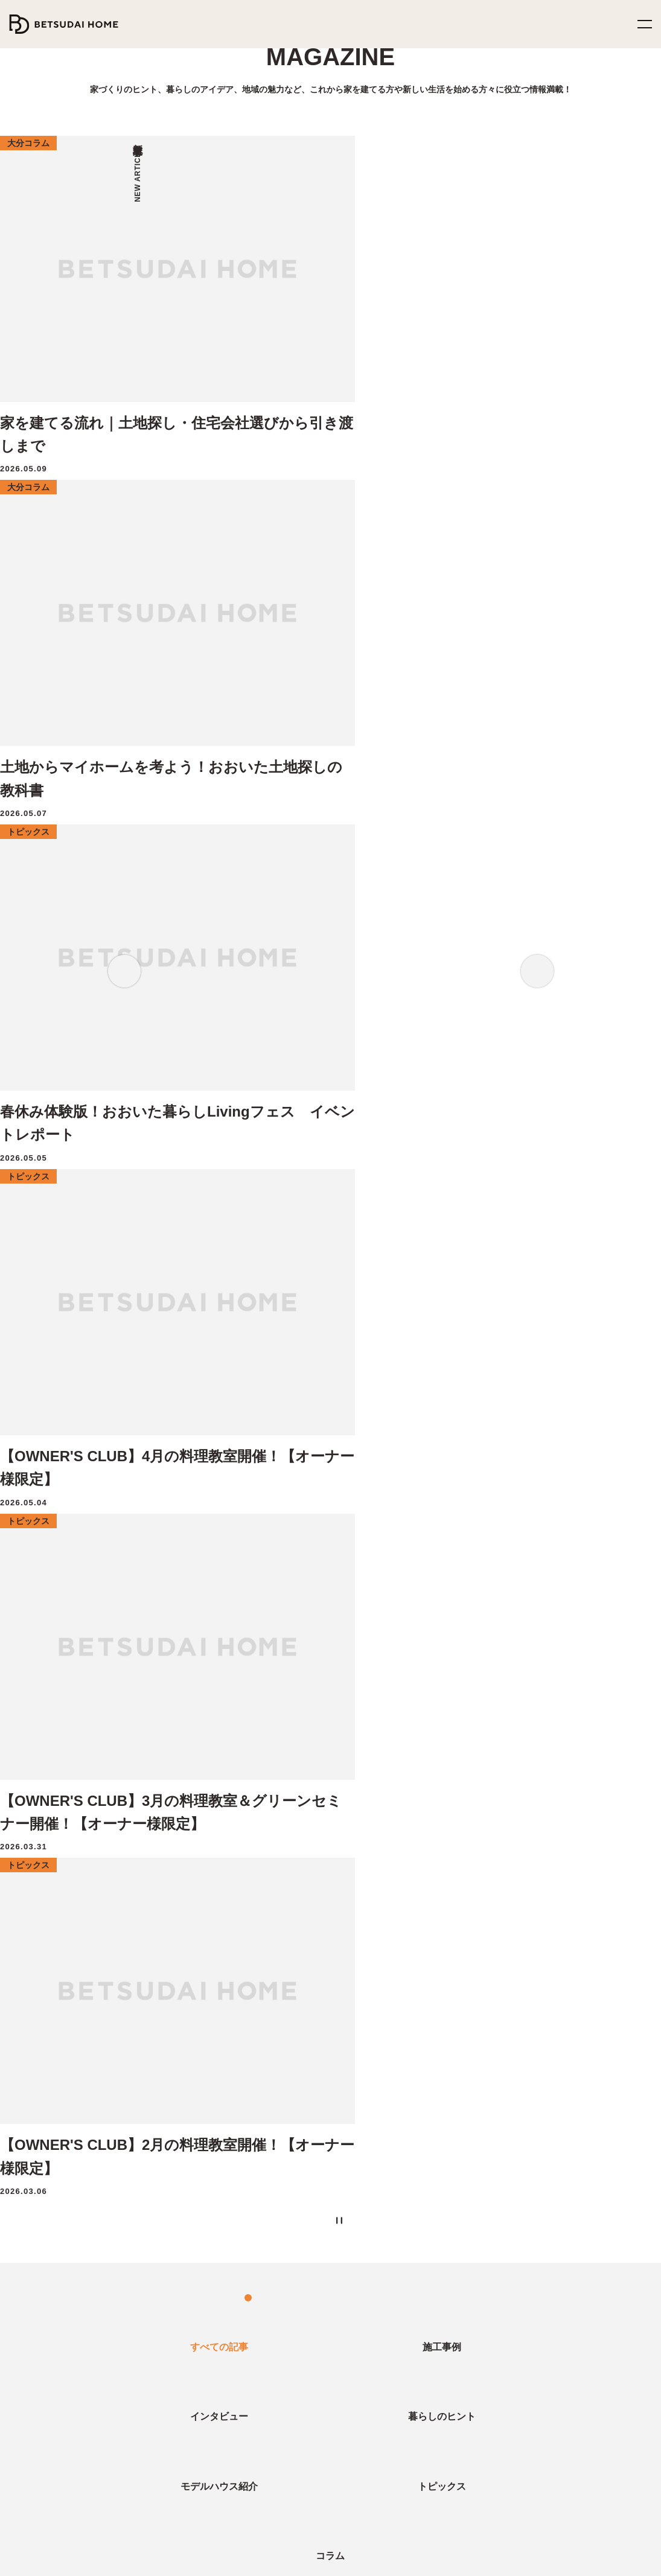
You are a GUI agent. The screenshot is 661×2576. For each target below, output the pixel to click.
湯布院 (598, 1684)
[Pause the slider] (375, 507)
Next (537, 286)
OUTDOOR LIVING (488, 2067)
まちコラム (472, 1706)
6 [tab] (352, 508)
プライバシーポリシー (303, 2559)
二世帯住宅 (37, 2191)
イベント (463, 1684)
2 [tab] (304, 508)
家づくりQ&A (39, 2117)
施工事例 (33, 2408)
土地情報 (252, 2309)
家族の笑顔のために (70, 2042)
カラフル (251, 1706)
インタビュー (37, 2309)
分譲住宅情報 (260, 2333)
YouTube (429, 2510)
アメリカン (331, 1706)
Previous (124, 286)
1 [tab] (292, 508)
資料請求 (252, 2017)
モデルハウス (259, 1942)
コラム (27, 2433)
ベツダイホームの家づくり (62, 1942)
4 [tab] (328, 508)
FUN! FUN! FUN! (484, 1992)
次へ (392, 1376)
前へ (269, 1376)
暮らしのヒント (42, 2333)
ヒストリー (470, 2333)
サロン (554, 1684)
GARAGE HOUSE (484, 2091)
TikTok (493, 2510)
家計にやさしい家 (65, 2017)
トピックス (33, 2383)
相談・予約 (254, 1992)
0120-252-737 (54, 2510)
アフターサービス (46, 2141)
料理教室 (67, 1684)
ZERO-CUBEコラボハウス (498, 1967)
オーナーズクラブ (46, 2166)
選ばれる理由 (40, 2067)
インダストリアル (402, 1706)
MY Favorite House (486, 2042)
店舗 (370, 1684)
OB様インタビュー (238, 1684)
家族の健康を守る (66, 1992)
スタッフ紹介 (475, 2359)
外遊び (510, 1684)
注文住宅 (122, 1684)
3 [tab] (316, 508)
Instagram (359, 2510)
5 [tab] (340, 508)
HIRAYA (466, 2017)
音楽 (128, 1706)
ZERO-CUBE (476, 1942)
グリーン (413, 1684)
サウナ (172, 1684)
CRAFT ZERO (41, 2216)
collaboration (317, 1684)
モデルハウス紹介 (48, 2359)
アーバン (199, 1706)
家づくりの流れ (43, 2091)
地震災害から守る (65, 1967)
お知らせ (469, 2383)
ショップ (526, 1706)
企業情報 (470, 2309)
